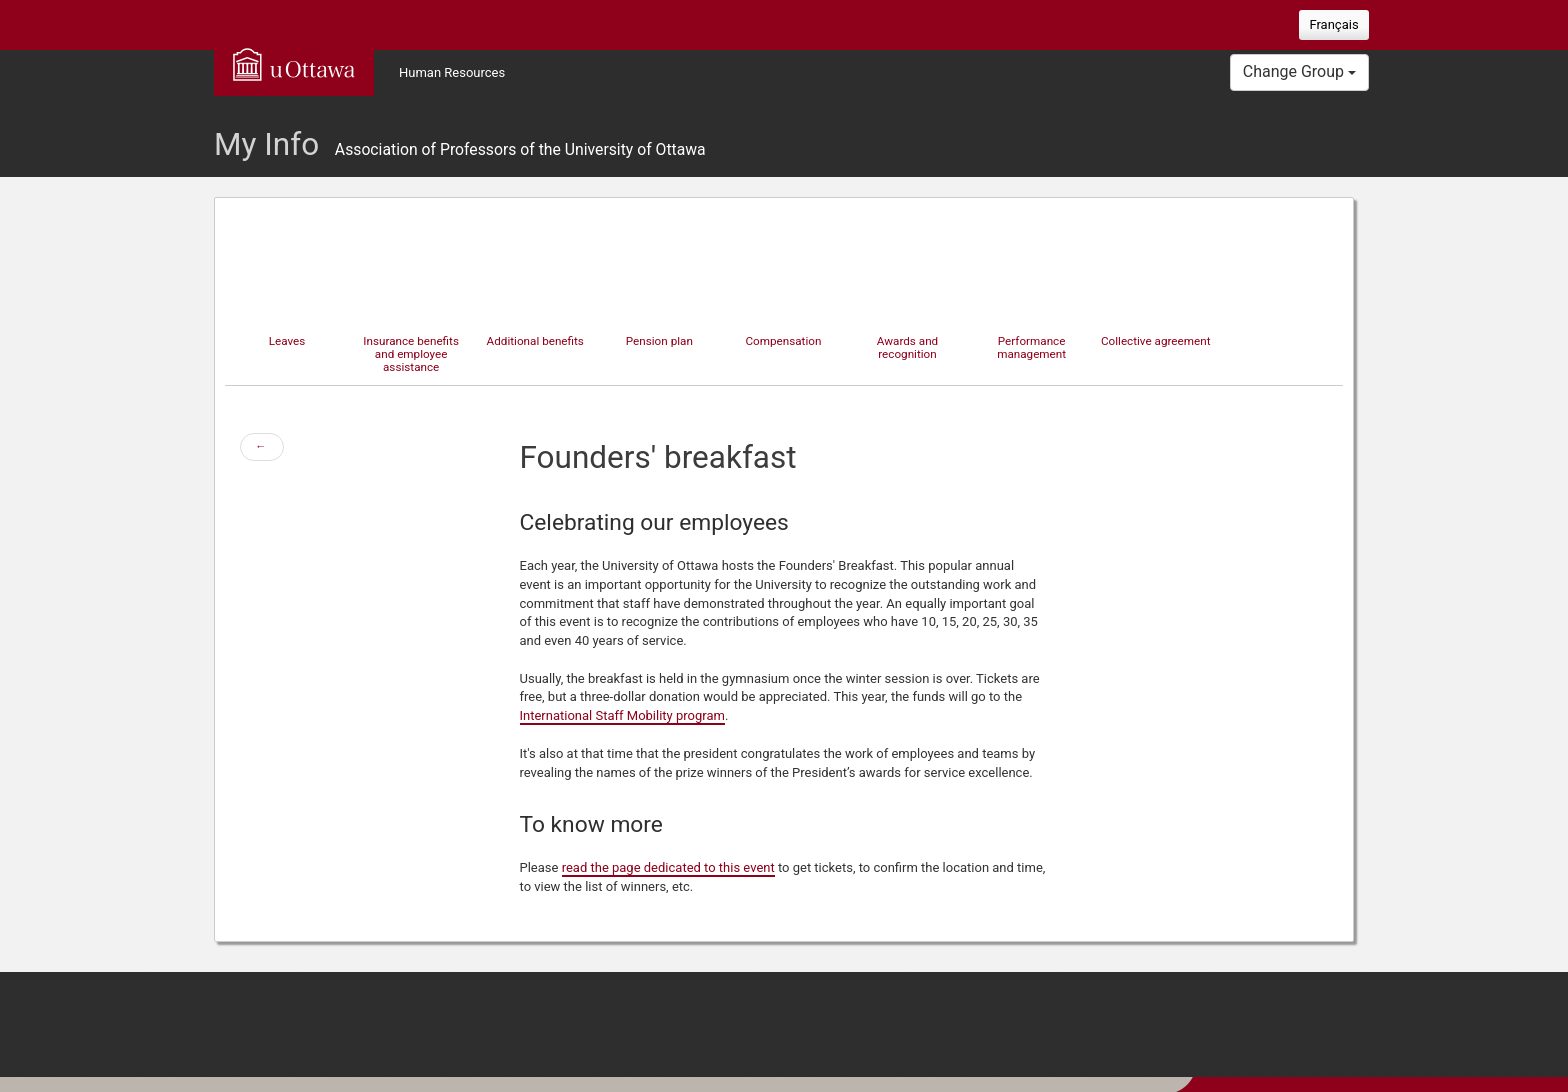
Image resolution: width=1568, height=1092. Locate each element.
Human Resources (452, 72)
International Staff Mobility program (622, 715)
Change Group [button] (1299, 71)
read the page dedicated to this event (668, 867)
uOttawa (294, 64)
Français (1333, 24)
